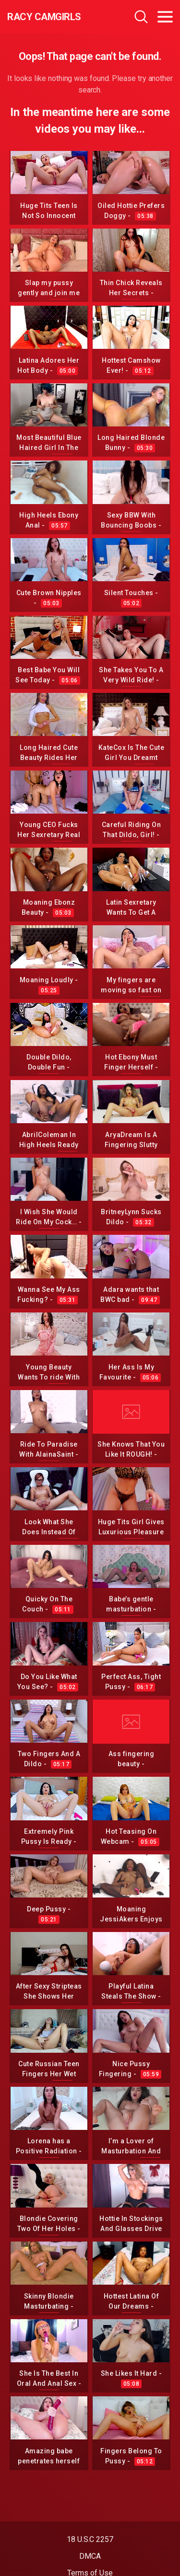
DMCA (90, 2556)
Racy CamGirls (44, 16)
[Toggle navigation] (165, 17)
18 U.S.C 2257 (90, 2539)
